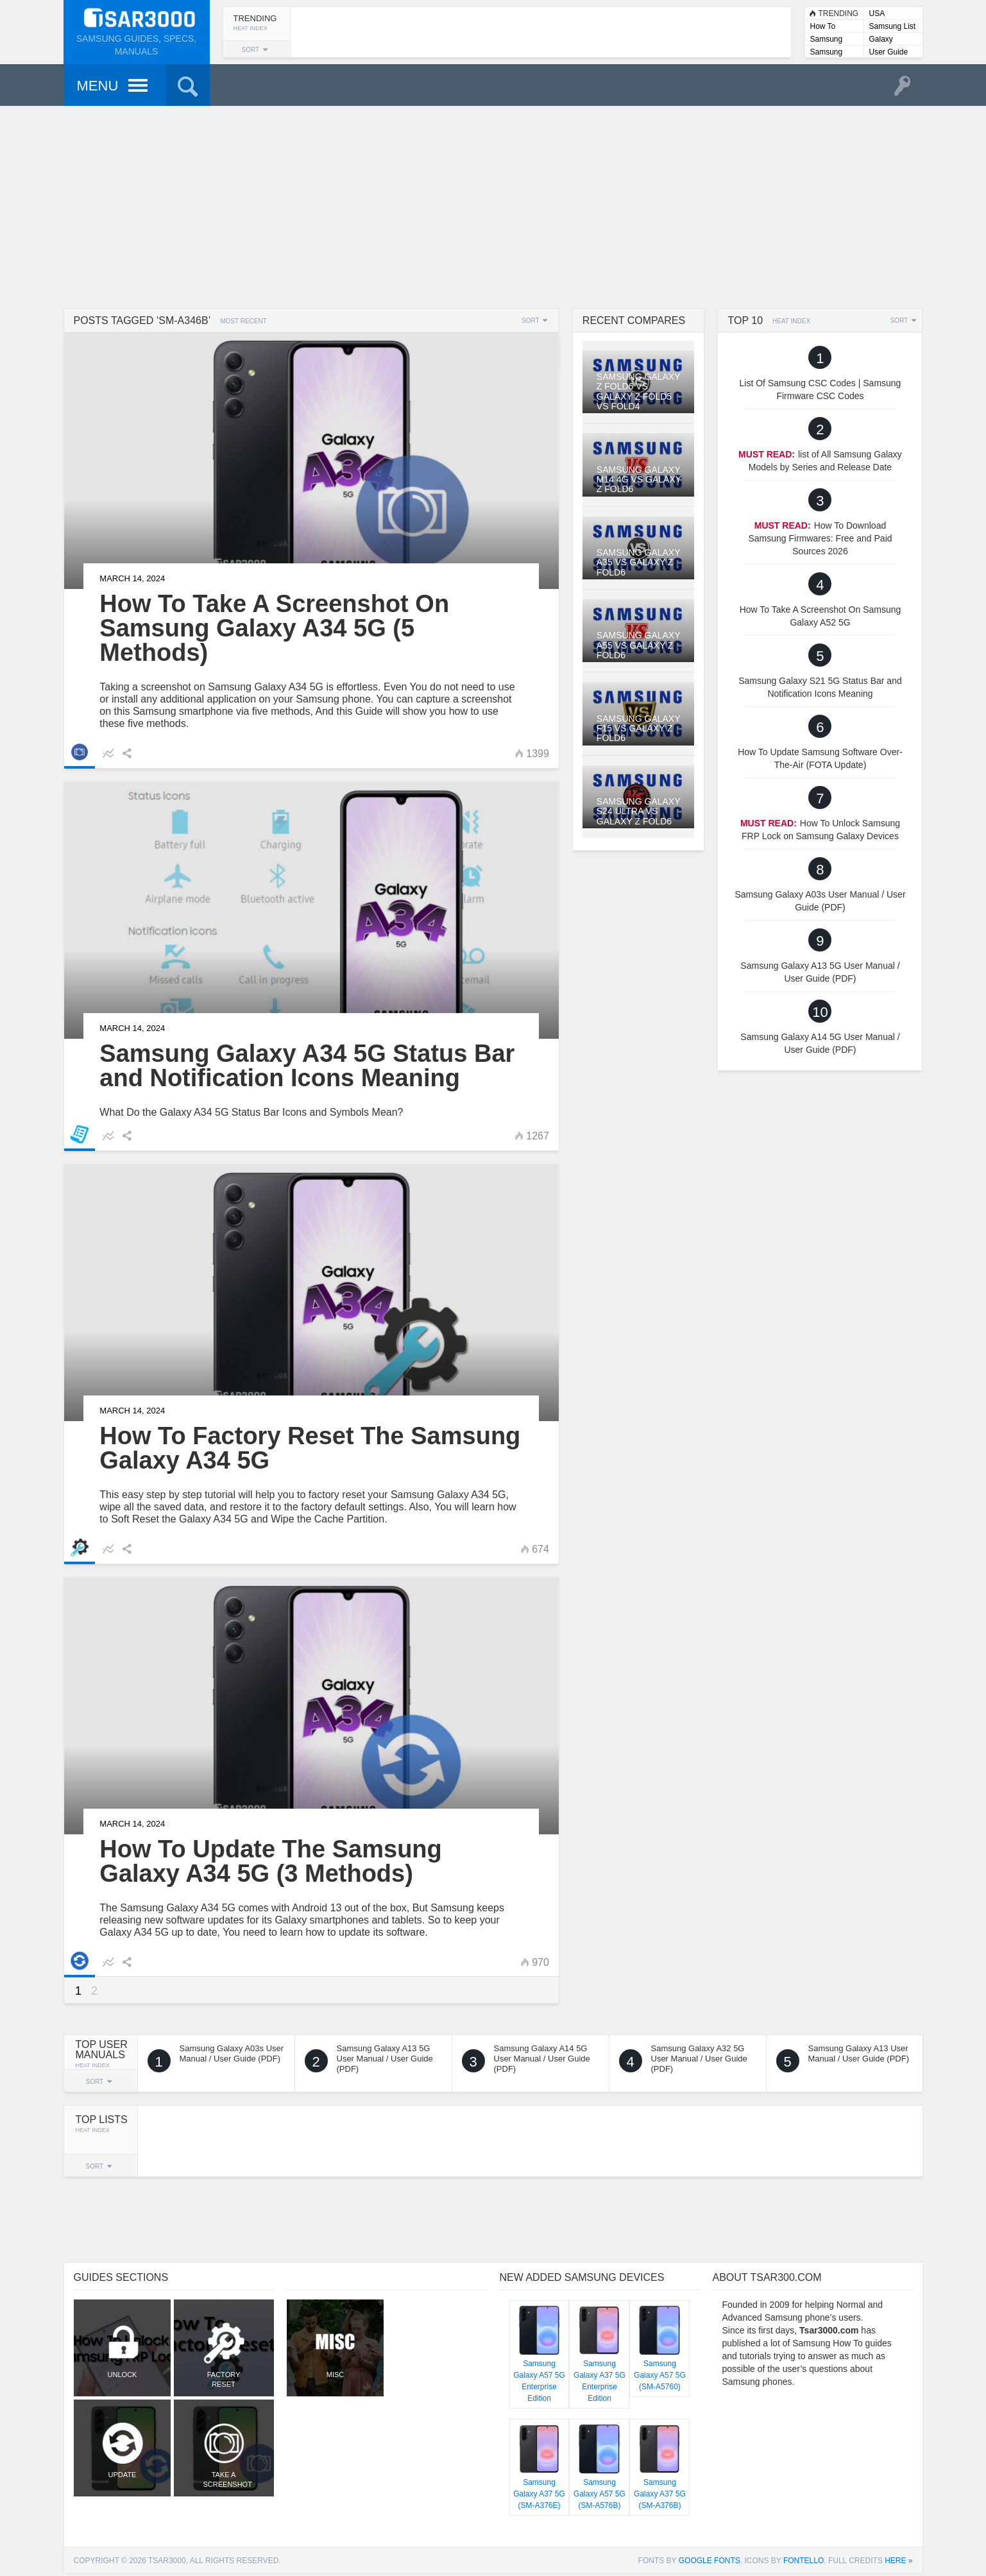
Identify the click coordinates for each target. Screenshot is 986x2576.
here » (898, 2560)
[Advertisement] (493, 205)
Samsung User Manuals (834, 52)
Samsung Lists (826, 40)
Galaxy (881, 39)
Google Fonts (709, 2560)
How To (823, 26)
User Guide (888, 51)
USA (877, 13)
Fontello (803, 2560)
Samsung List (892, 26)
